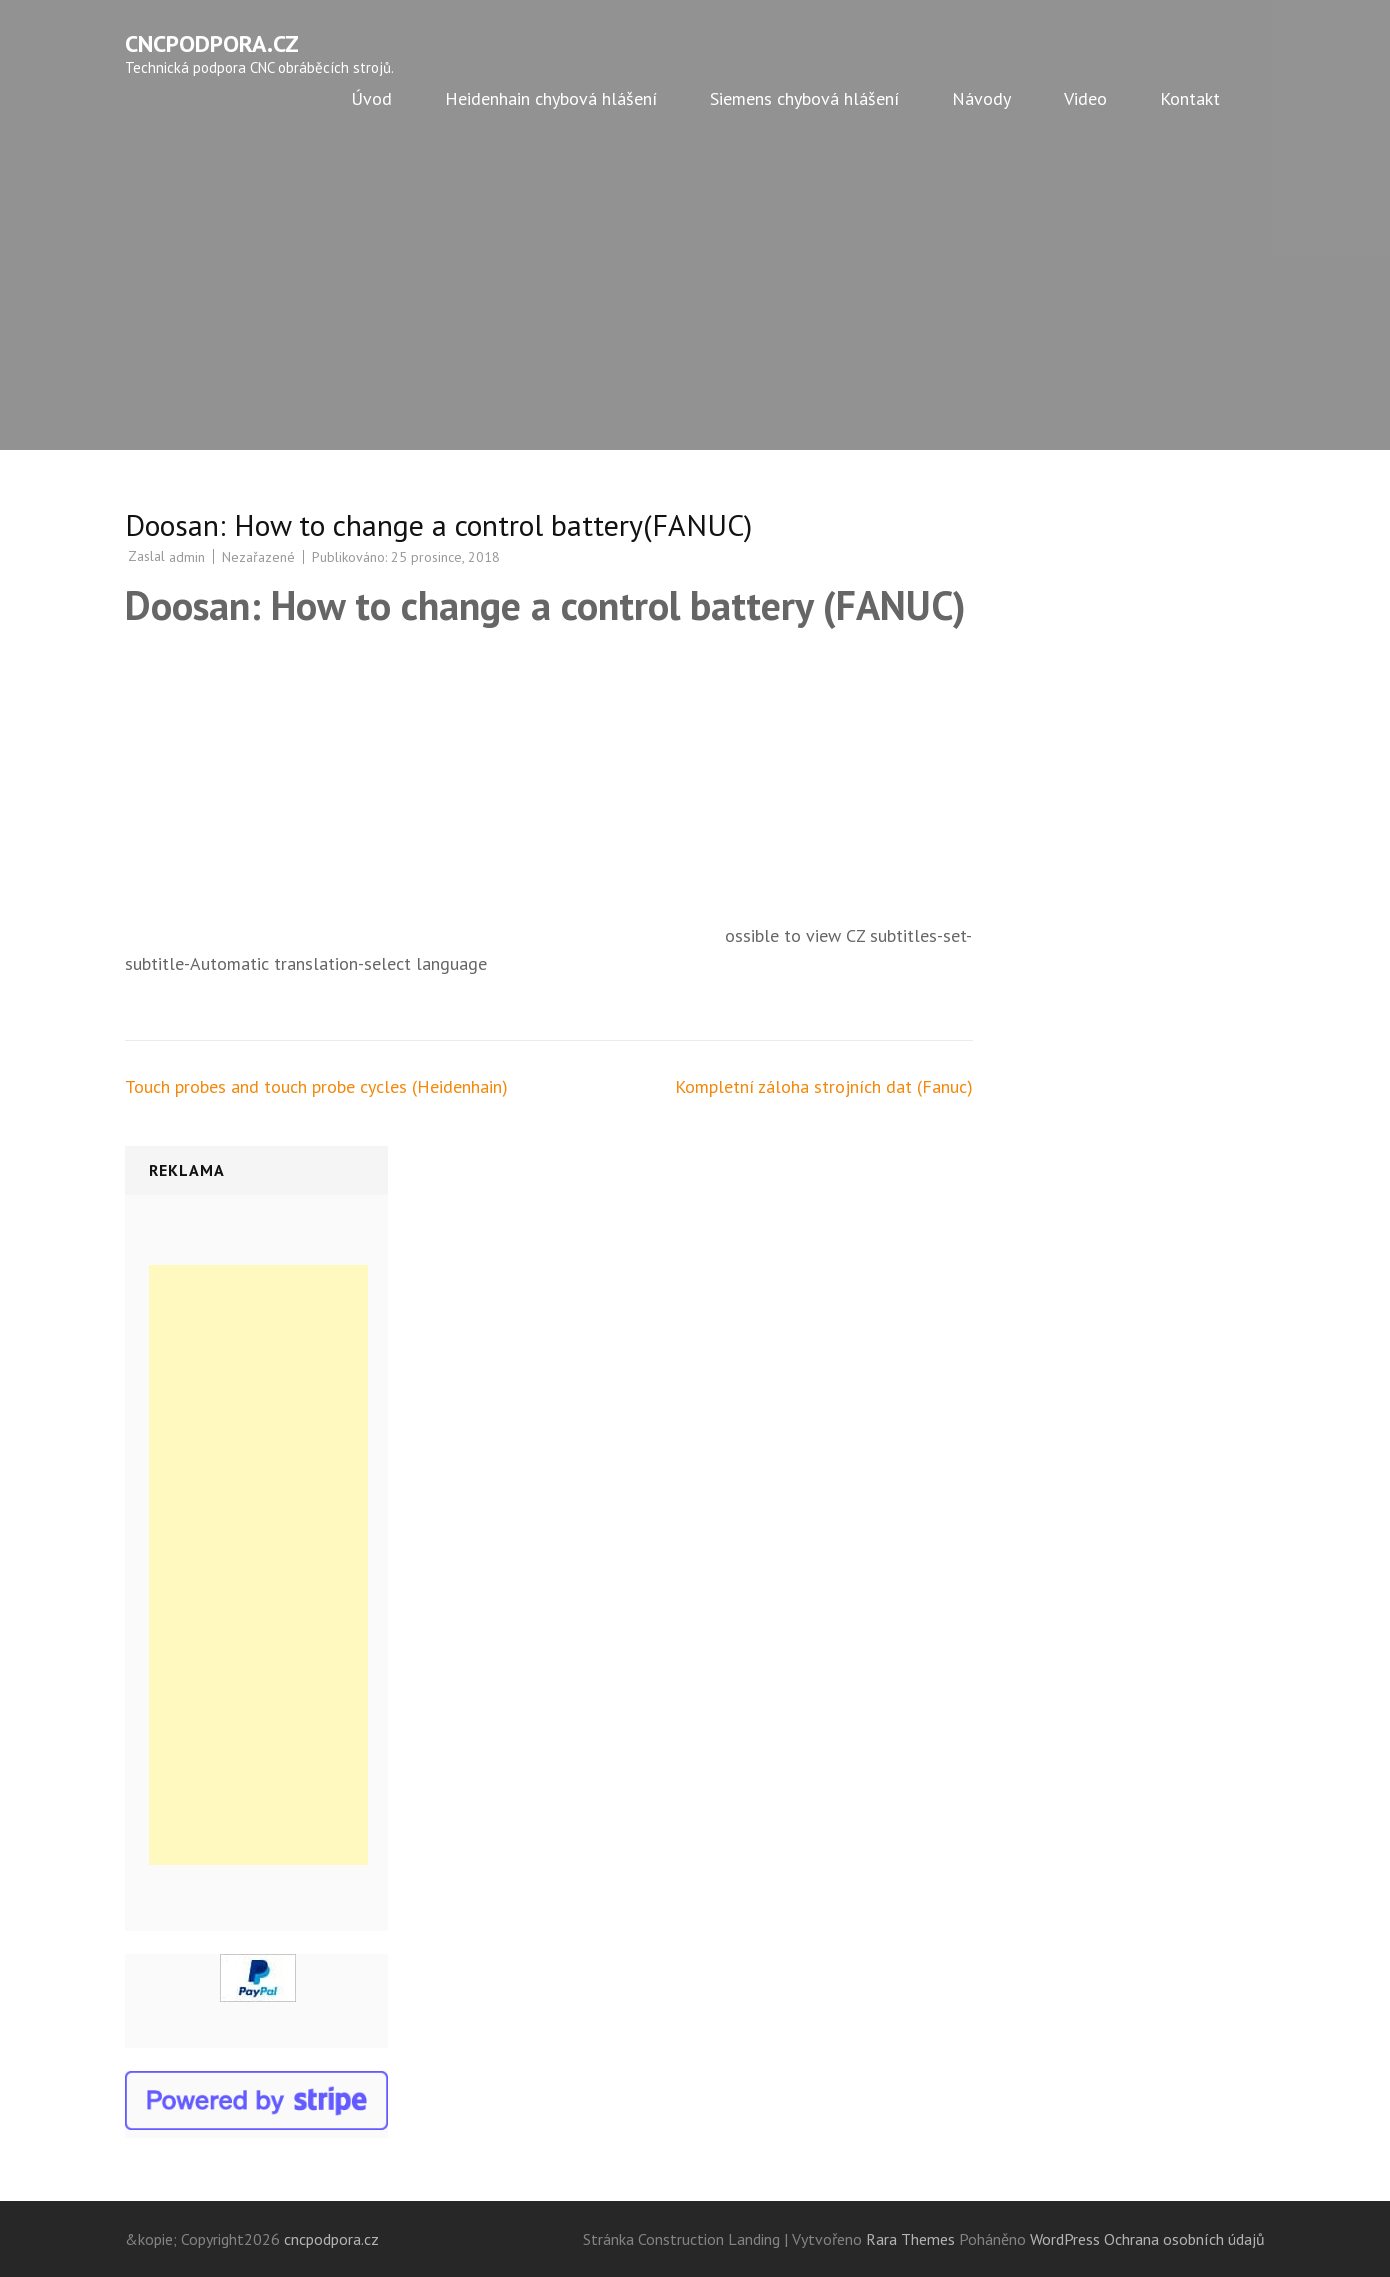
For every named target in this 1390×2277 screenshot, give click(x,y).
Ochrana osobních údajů (1184, 2239)
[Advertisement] (695, 300)
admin (187, 557)
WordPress (1065, 2239)
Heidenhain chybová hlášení (551, 98)
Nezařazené (258, 557)
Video (1085, 98)
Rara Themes (912, 2239)
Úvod (371, 98)
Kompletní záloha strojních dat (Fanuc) (824, 1086)
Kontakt (1190, 98)
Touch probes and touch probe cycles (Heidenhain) (316, 1086)
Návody (981, 98)
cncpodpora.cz (212, 43)
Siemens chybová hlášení (804, 98)
